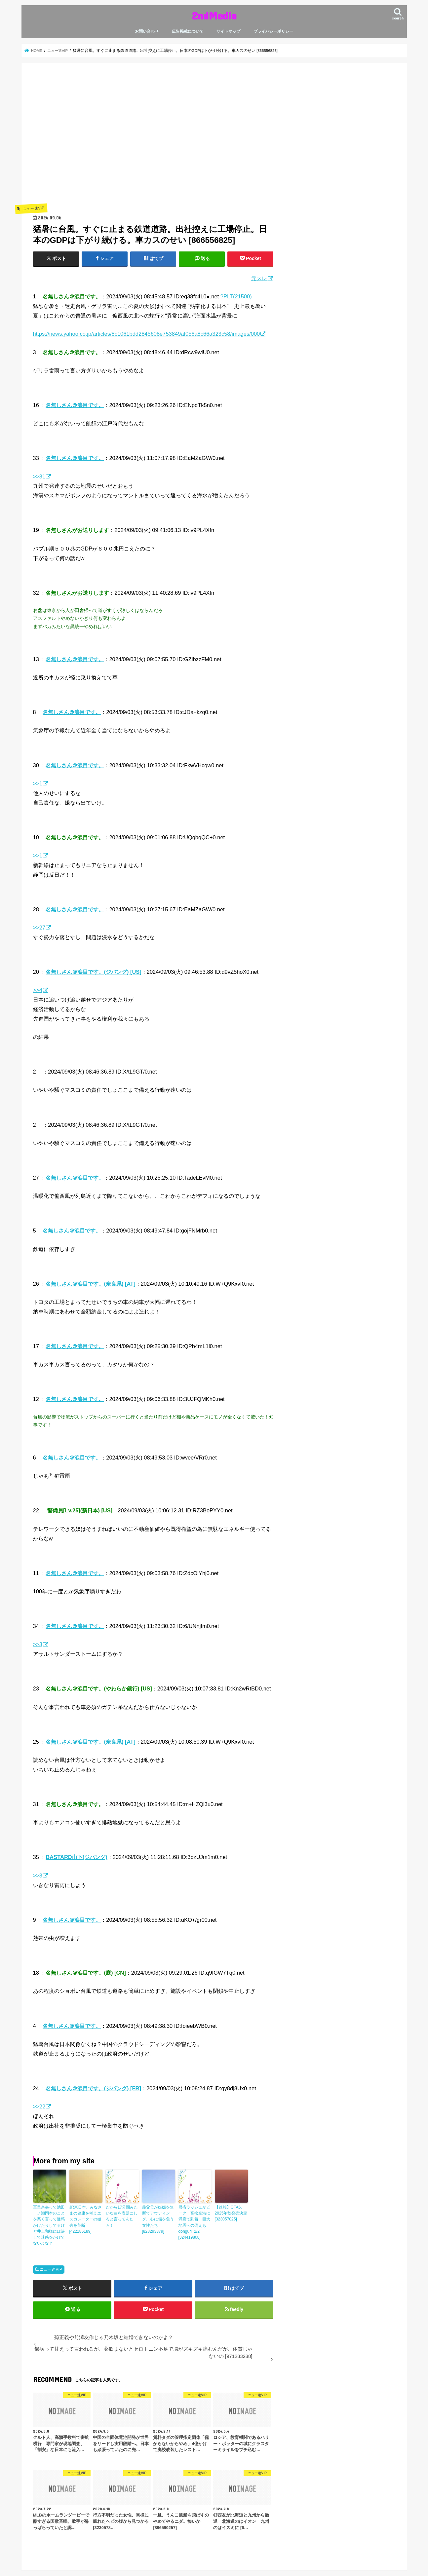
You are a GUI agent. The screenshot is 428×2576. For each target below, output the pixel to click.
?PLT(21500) (236, 296)
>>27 (39, 927)
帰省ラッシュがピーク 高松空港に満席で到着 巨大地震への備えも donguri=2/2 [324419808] (194, 2222)
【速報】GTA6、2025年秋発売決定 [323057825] (231, 2213)
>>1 (37, 783)
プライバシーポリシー (273, 31)
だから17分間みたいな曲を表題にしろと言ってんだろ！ (122, 2216)
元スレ (259, 278)
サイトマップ (228, 31)
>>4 (37, 990)
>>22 (39, 2106)
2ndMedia (214, 15)
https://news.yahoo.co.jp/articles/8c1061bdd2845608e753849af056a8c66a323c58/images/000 (146, 334)
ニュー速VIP (51, 2269)
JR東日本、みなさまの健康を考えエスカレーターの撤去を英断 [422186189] (85, 2219)
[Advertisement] (153, 142)
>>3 (37, 1644)
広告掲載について (188, 31)
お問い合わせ (147, 31)
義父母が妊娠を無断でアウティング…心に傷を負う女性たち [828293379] (158, 2219)
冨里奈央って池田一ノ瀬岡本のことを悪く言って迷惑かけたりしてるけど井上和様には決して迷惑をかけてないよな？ (49, 2225)
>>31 (39, 476)
